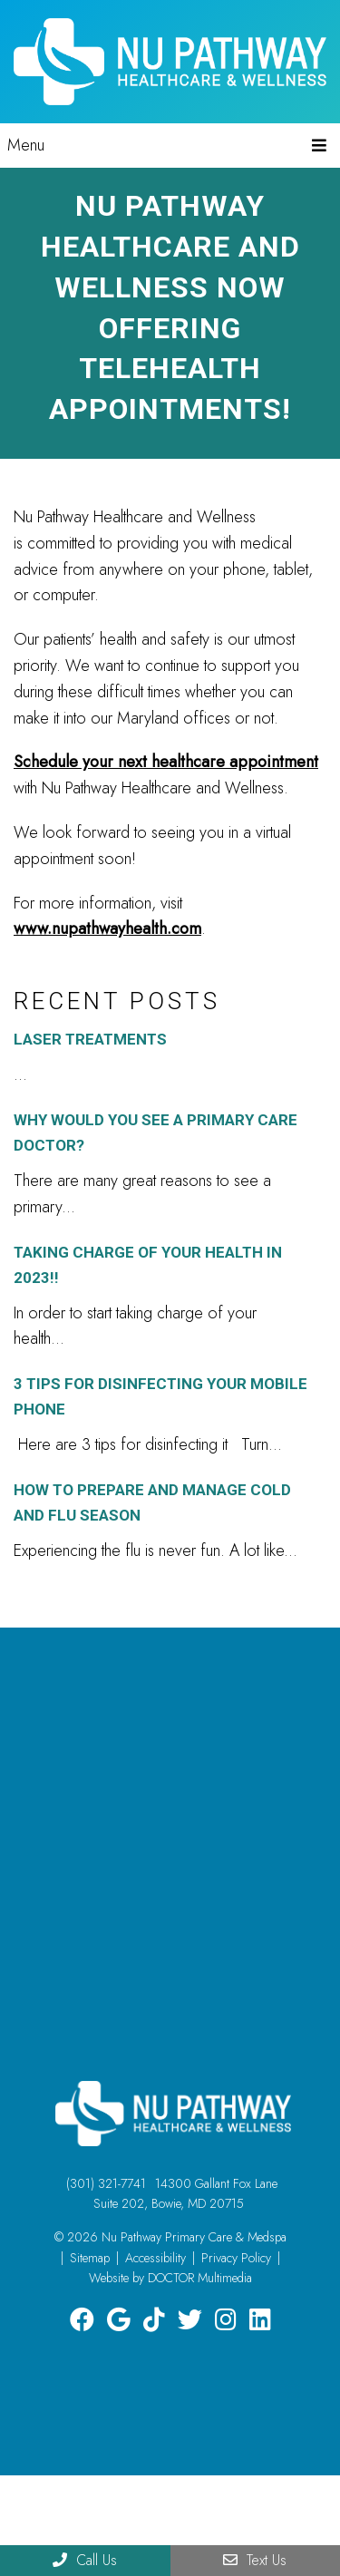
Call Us (85, 2560)
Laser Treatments (90, 1039)
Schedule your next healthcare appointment (166, 761)
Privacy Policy (236, 2258)
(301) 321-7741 (106, 2183)
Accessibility (155, 2258)
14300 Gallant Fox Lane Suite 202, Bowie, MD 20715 (185, 2193)
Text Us (255, 2560)
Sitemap (90, 2258)
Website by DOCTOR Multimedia (170, 2278)
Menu (25, 145)
